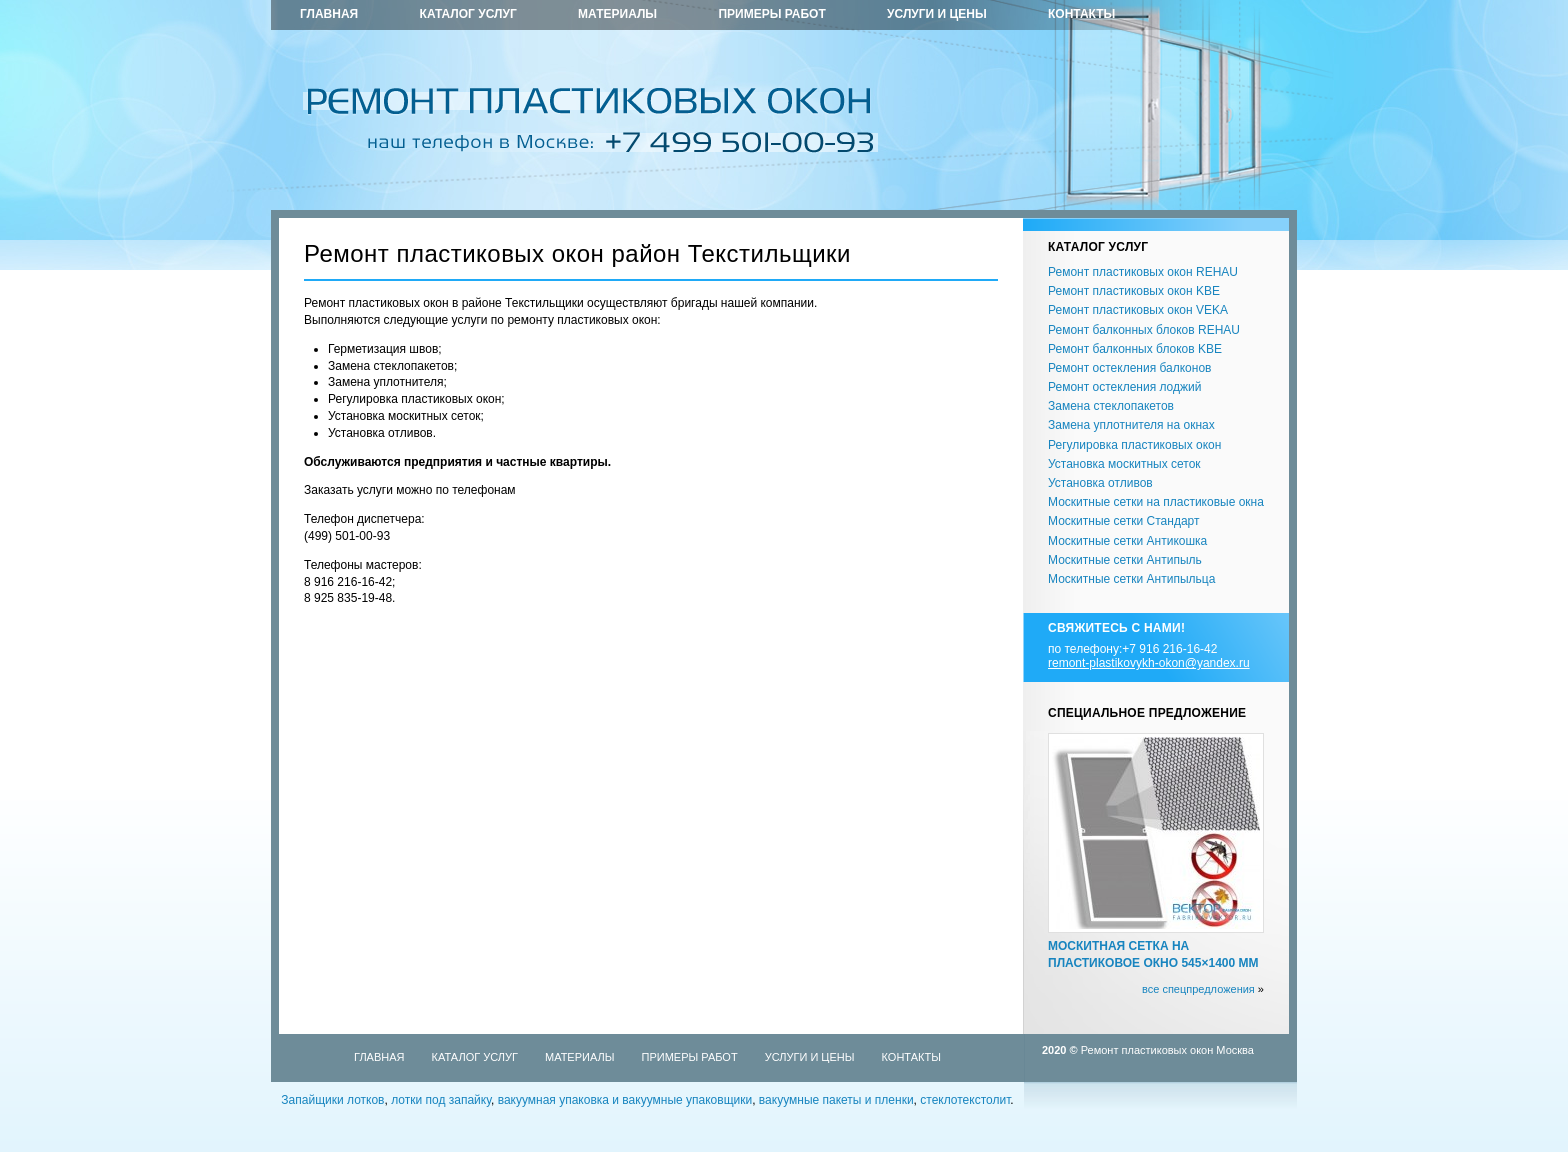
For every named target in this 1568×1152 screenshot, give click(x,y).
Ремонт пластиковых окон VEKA (1138, 310)
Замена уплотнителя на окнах (1131, 425)
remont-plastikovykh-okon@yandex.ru (1149, 663)
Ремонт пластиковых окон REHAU (1143, 272)
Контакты (1081, 14)
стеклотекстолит (965, 1100)
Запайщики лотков (332, 1100)
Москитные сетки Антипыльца (1131, 579)
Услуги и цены (937, 14)
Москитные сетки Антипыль (1125, 560)
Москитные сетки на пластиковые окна (1156, 502)
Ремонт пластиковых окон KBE (1134, 291)
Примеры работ (771, 14)
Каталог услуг (468, 14)
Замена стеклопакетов (1111, 406)
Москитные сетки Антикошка (1127, 541)
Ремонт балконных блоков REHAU (1144, 330)
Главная (329, 14)
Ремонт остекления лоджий (1124, 387)
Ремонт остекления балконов (1129, 368)
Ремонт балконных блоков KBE (1135, 349)
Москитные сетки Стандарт (1123, 521)
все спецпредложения (1198, 989)
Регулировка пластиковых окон (1134, 445)
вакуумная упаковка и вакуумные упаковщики (625, 1100)
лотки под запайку (441, 1100)
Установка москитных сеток (1124, 464)
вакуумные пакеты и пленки (836, 1100)
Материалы (617, 14)
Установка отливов (1100, 483)
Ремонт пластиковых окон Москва (1167, 1050)
